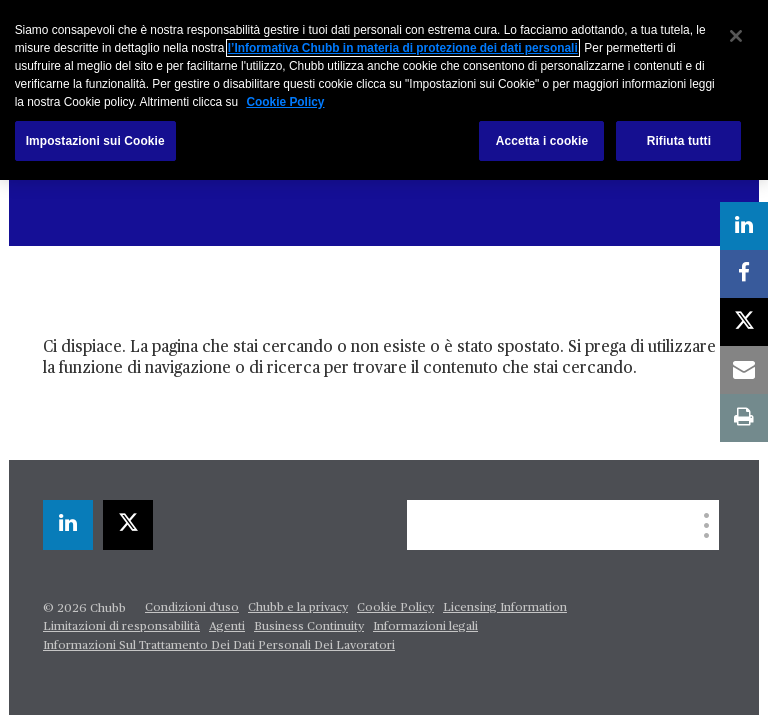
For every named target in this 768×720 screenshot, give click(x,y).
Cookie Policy (395, 608)
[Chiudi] (736, 36)
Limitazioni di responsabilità (121, 627)
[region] (384, 90)
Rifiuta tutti (679, 141)
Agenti (227, 627)
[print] (744, 418)
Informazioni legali (425, 627)
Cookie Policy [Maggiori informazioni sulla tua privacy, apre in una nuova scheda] (285, 102)
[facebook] (744, 274)
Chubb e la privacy (298, 608)
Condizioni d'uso (192, 608)
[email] (744, 370)
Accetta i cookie (542, 141)
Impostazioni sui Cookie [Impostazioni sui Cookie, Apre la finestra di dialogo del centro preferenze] (95, 141)
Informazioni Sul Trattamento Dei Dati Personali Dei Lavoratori (219, 646)
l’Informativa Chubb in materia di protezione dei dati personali (403, 48)
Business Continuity (309, 627)
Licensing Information (505, 608)
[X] (128, 525)
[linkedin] (68, 525)
